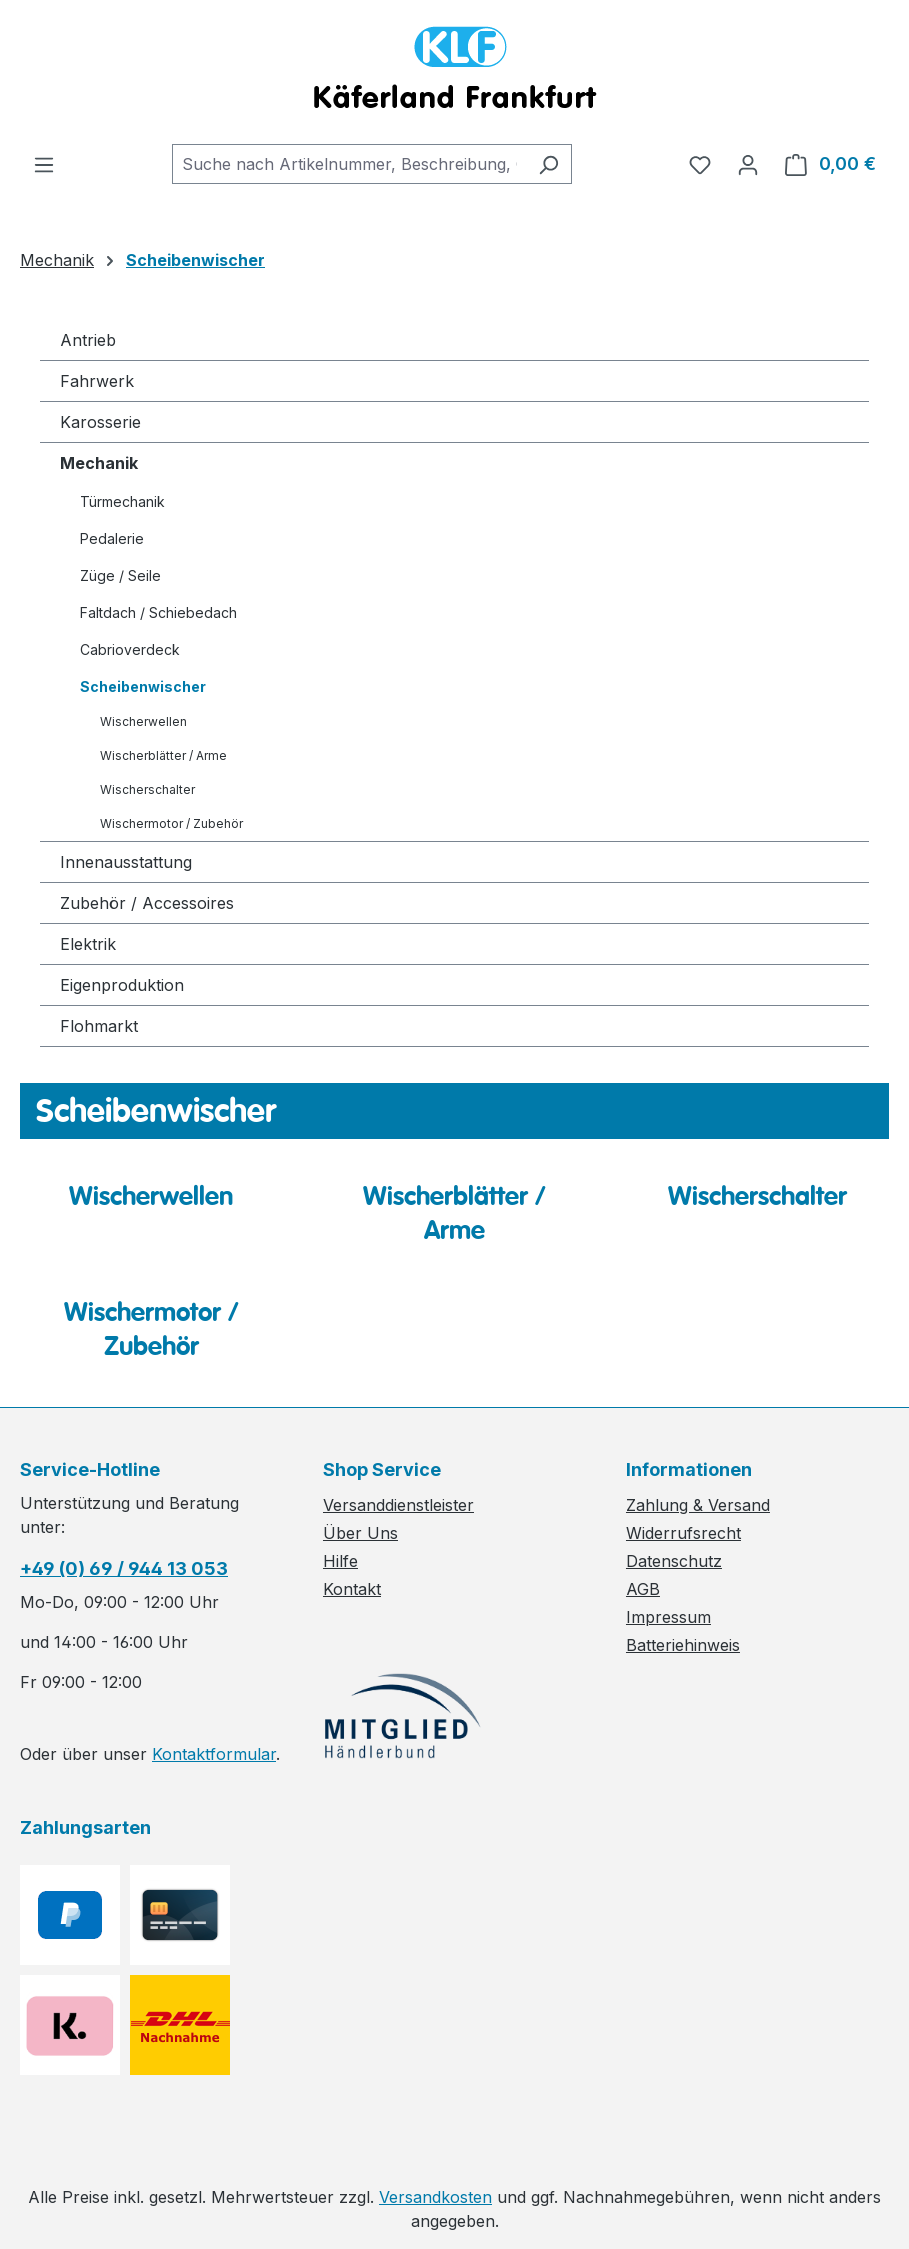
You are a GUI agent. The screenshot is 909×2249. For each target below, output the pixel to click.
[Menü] (44, 164)
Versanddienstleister (398, 1505)
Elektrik (88, 944)
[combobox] (349, 164)
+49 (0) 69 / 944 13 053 (124, 1568)
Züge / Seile (120, 575)
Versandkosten (435, 2197)
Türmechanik (122, 501)
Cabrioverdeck (130, 649)
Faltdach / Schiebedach (158, 612)
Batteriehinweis (683, 1645)
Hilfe (340, 1561)
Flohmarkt (99, 1026)
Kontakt (352, 1589)
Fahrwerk (97, 381)
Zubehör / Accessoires (147, 903)
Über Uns (360, 1533)
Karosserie (100, 422)
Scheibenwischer (143, 686)
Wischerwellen (143, 721)
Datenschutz (674, 1561)
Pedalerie (112, 538)
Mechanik (99, 463)
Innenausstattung (126, 862)
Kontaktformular (214, 1754)
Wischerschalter (147, 789)
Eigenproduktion (122, 985)
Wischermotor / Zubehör (171, 823)
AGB (643, 1589)
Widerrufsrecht (683, 1533)
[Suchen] (548, 164)
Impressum (668, 1617)
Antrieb (88, 340)
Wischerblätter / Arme (163, 755)
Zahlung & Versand (698, 1505)
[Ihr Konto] (748, 164)
